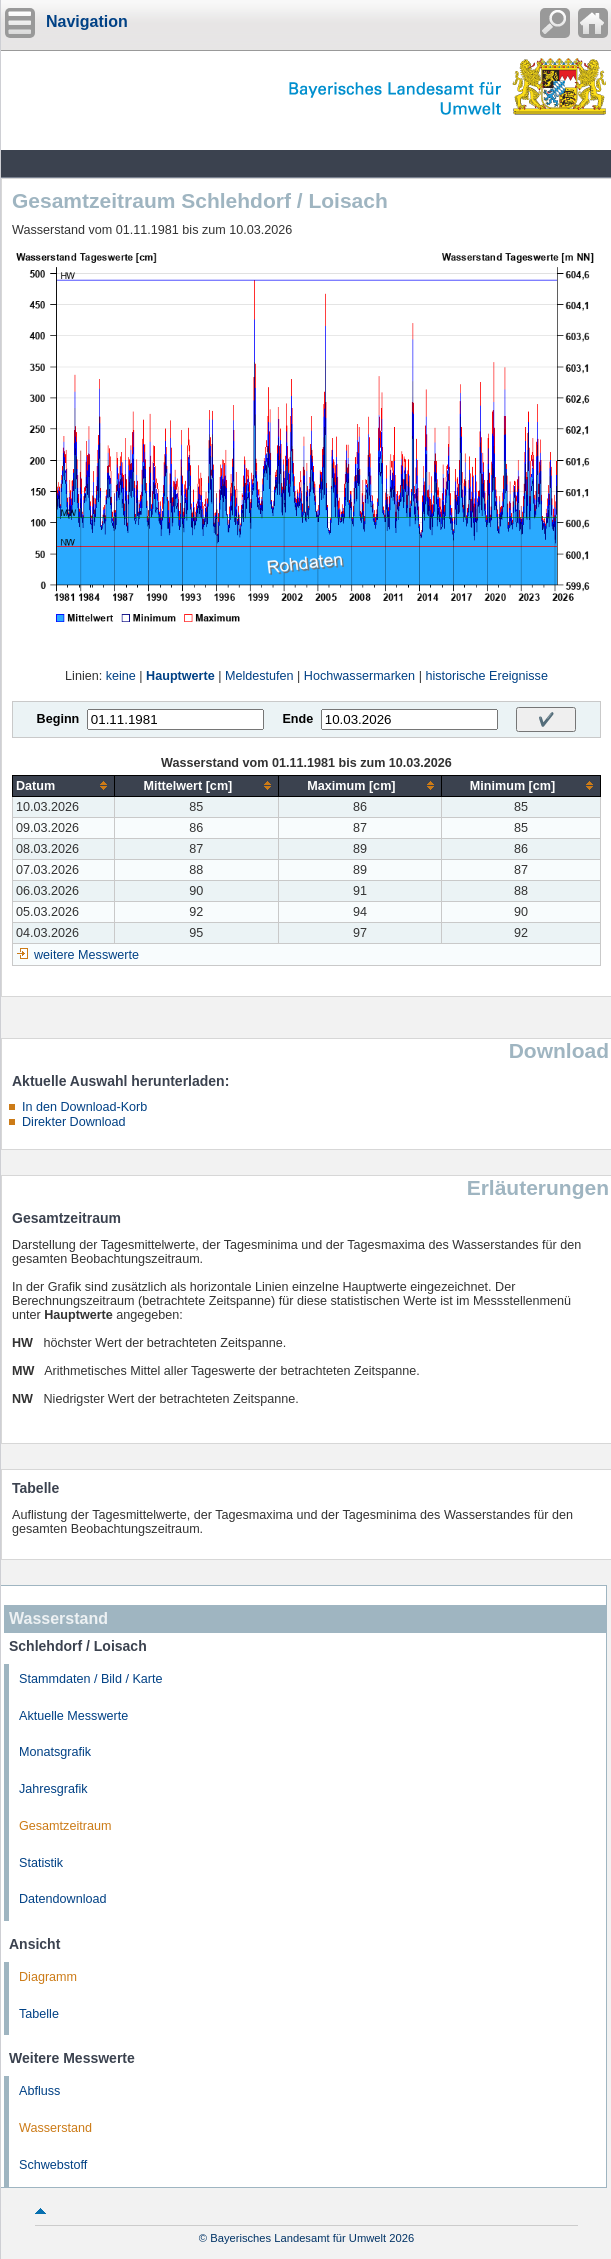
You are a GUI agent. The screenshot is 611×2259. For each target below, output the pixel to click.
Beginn (58, 719)
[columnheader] (64, 785)
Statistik (41, 1863)
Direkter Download (74, 1122)
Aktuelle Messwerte (73, 1716)
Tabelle (39, 2014)
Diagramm (48, 1977)
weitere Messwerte (86, 955)
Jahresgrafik (53, 1789)
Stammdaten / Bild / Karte (91, 1679)
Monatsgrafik (55, 1752)
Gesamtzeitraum (65, 1826)
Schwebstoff (53, 2165)
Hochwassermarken (359, 676)
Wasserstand (55, 2128)
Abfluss (39, 2091)
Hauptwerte (180, 676)
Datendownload (63, 1899)
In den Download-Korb (84, 1107)
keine (121, 676)
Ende (297, 719)
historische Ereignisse (486, 676)
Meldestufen (259, 676)
